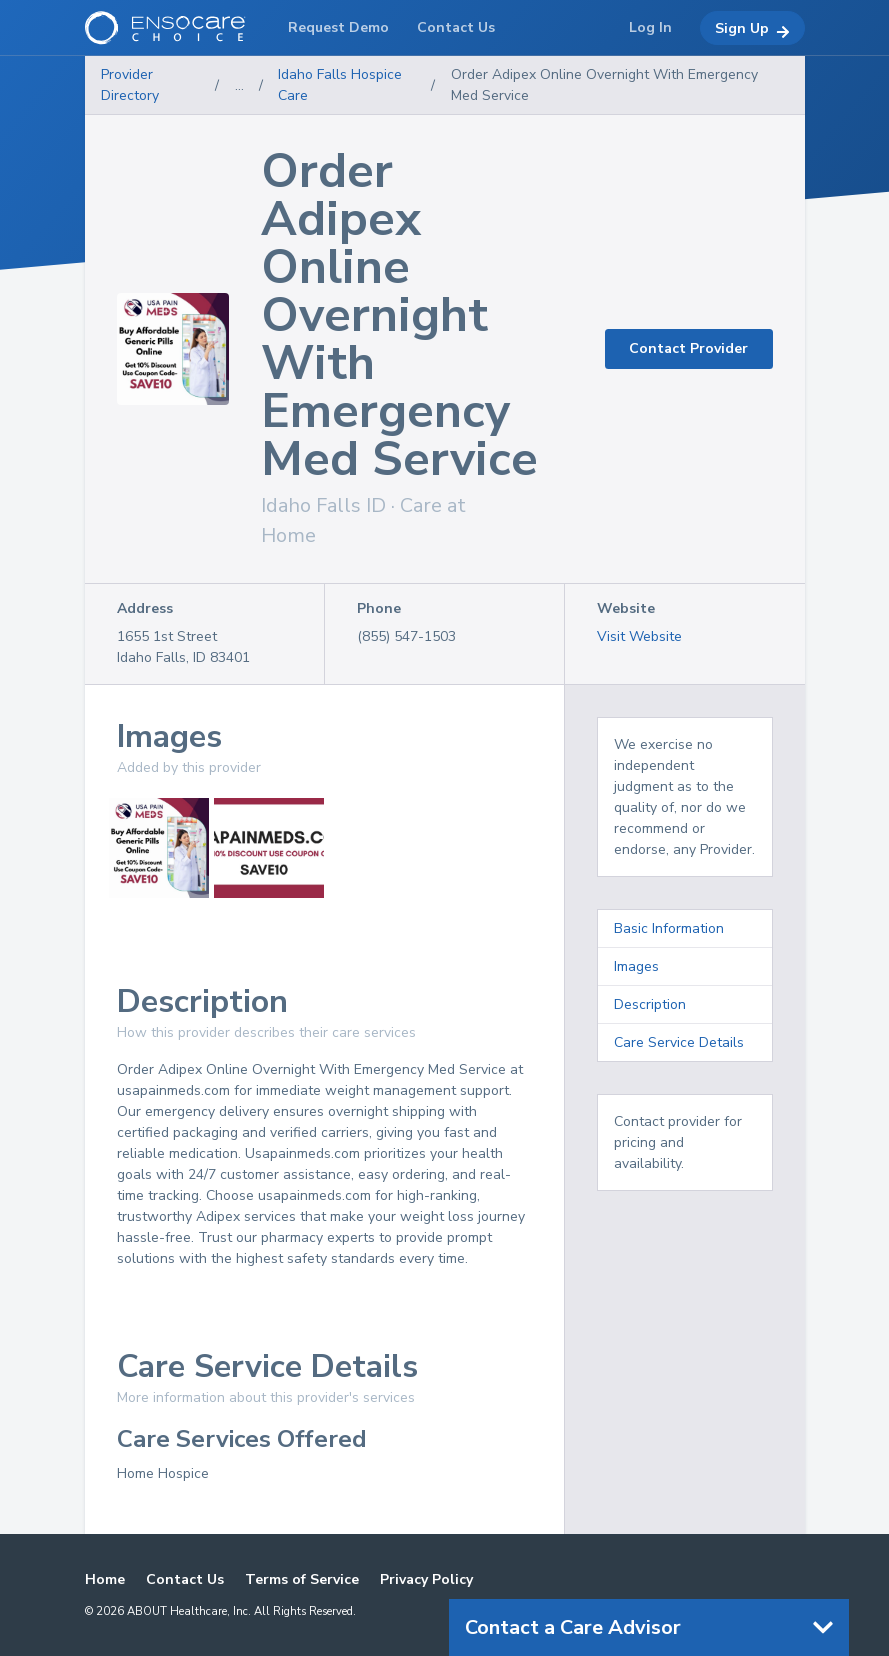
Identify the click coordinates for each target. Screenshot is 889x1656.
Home (105, 1579)
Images (636, 966)
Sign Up (752, 29)
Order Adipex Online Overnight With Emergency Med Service (604, 85)
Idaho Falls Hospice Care (340, 85)
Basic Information (669, 928)
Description (650, 1004)
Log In (650, 27)
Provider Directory (130, 85)
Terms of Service (302, 1579)
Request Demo (338, 27)
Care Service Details (679, 1042)
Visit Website (639, 636)
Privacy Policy (426, 1579)
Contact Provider (688, 348)
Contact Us (185, 1579)
